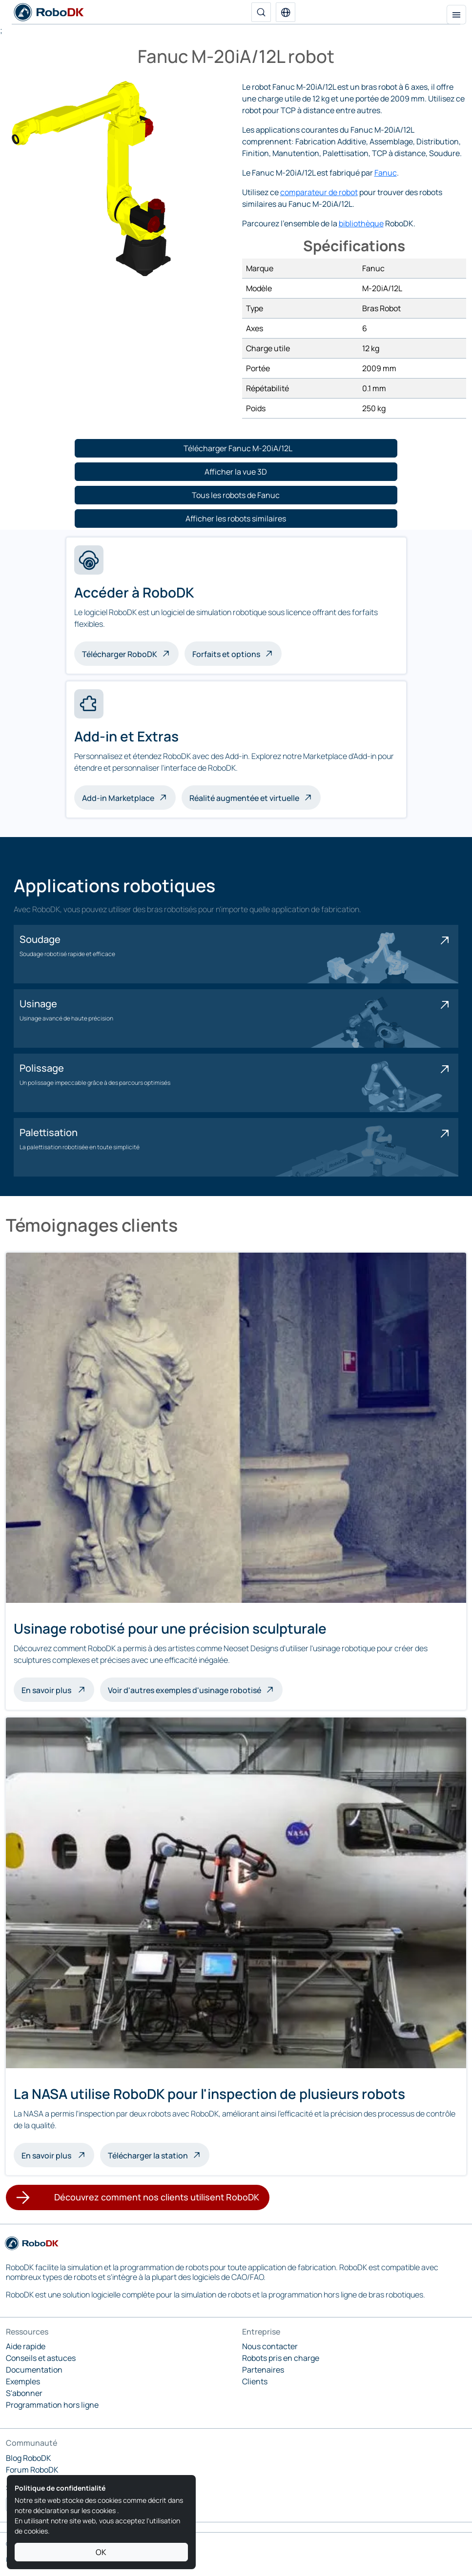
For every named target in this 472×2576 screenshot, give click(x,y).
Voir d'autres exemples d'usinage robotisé (184, 1690)
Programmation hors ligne (52, 2404)
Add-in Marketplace (118, 798)
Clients (254, 2381)
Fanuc (385, 172)
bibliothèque (361, 223)
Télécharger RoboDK (119, 654)
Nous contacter (270, 2346)
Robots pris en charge (280, 2358)
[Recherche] (261, 12)
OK (101, 2552)
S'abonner (24, 2393)
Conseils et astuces (41, 2358)
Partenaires (263, 2369)
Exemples (23, 2381)
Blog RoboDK (28, 2458)
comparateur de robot (319, 192)
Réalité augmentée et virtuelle (244, 798)
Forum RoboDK (32, 2469)
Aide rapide (25, 2346)
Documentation (34, 2369)
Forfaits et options (226, 654)
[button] (285, 12)
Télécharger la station (148, 2155)
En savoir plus (57, 1689)
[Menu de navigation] (456, 14)
